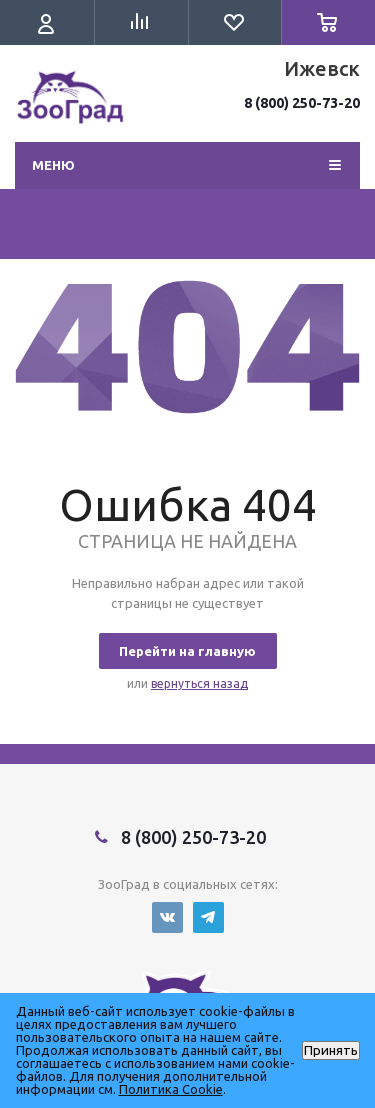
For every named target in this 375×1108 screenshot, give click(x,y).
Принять (331, 1050)
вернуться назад (199, 683)
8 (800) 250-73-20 (302, 103)
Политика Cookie (171, 1089)
